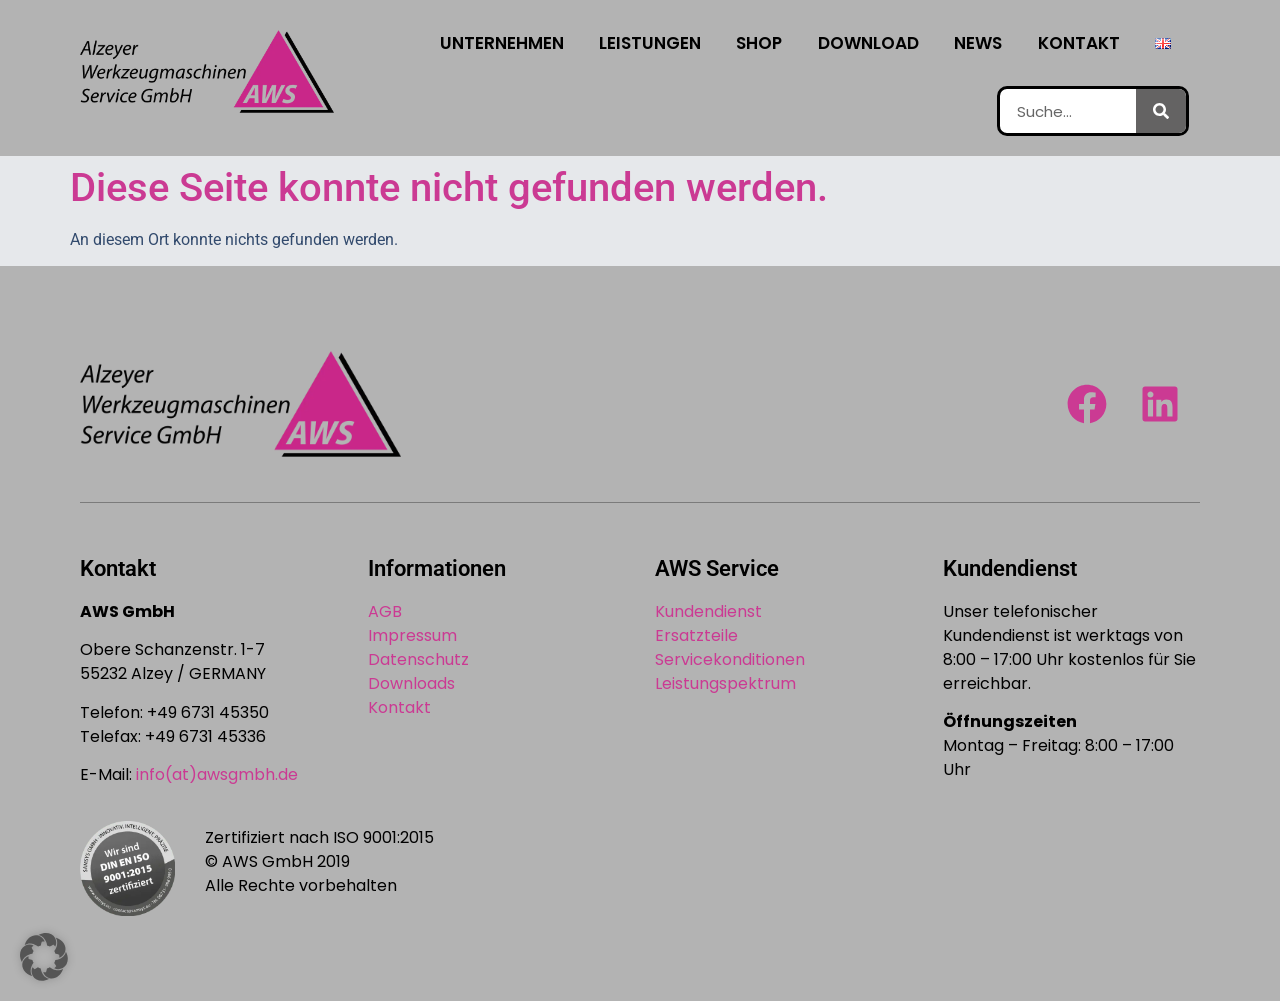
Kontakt (1079, 43)
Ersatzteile (696, 635)
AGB (385, 611)
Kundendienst (708, 611)
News (978, 43)
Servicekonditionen (730, 659)
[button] (44, 957)
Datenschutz (418, 659)
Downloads (411, 683)
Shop (759, 43)
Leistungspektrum (725, 683)
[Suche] (1161, 111)
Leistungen (650, 43)
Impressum (412, 635)
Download (868, 43)
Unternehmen (502, 43)
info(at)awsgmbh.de (217, 774)
